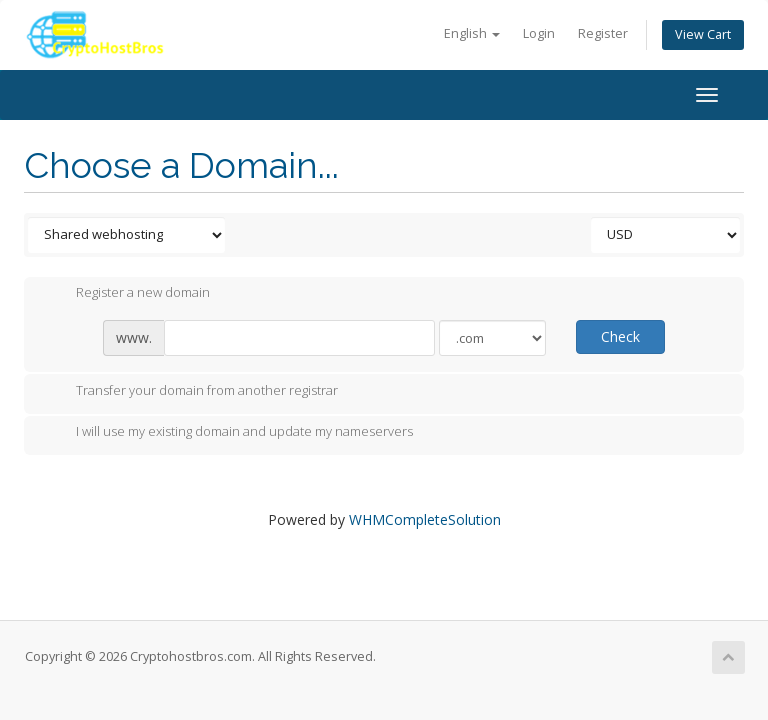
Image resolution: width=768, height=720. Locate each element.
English (472, 33)
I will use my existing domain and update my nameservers (228, 433)
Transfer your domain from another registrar (191, 392)
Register (603, 33)
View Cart (703, 34)
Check (620, 336)
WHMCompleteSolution (425, 519)
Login (539, 33)
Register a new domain (127, 294)
